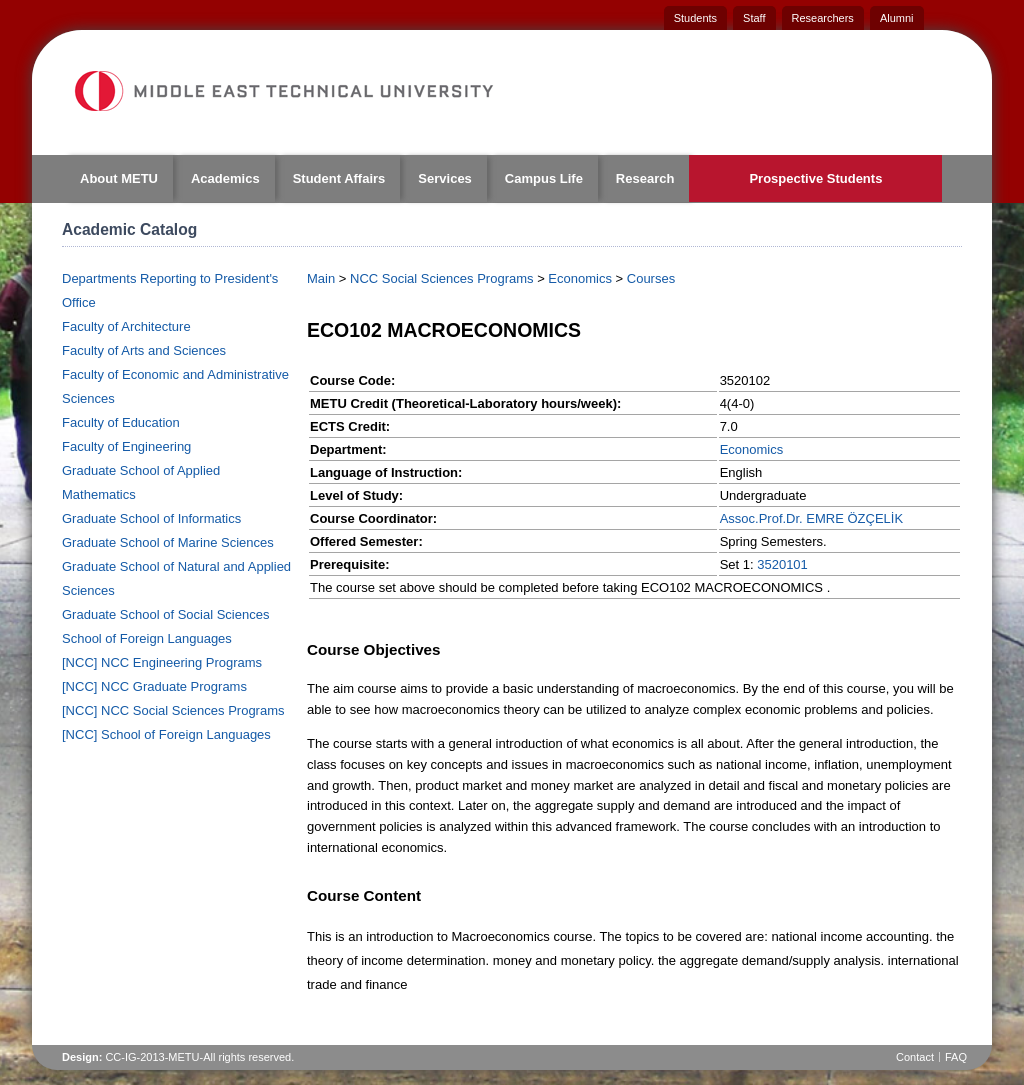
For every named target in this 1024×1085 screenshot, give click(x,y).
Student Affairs (339, 178)
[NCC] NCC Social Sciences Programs (173, 710)
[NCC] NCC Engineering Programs (162, 662)
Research (645, 178)
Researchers (823, 18)
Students (695, 18)
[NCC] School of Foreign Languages (166, 734)
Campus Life (544, 178)
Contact (915, 1057)
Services (445, 178)
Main (321, 278)
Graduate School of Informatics (151, 518)
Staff (754, 18)
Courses (651, 278)
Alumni (897, 18)
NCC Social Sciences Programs (442, 278)
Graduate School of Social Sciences (165, 614)
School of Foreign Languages (147, 638)
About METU (119, 178)
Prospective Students (815, 178)
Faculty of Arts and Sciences (144, 350)
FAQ (956, 1057)
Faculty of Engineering (126, 446)
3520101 (782, 564)
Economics (580, 278)
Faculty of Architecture (126, 326)
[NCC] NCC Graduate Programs (154, 686)
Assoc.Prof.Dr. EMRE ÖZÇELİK (812, 518)
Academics (225, 178)
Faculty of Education (121, 422)
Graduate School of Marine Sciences (168, 542)
